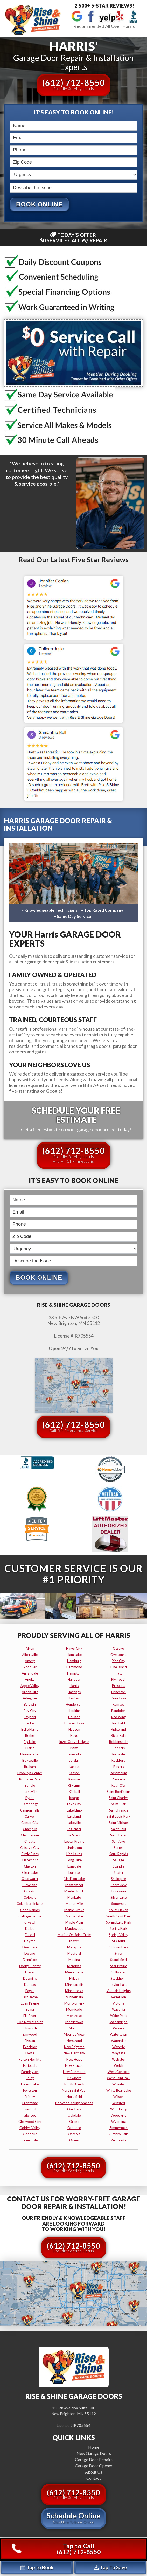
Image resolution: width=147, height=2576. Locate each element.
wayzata (118, 2053)
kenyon (74, 1779)
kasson (74, 1773)
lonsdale (74, 1866)
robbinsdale (118, 1742)
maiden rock (74, 1891)
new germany (74, 2053)
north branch (74, 2084)
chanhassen (30, 1835)
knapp (74, 1798)
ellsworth (30, 2028)
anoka (30, 1680)
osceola (74, 2134)
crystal (29, 1922)
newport (74, 2078)
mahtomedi (74, 1885)
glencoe (30, 2115)
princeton (118, 1692)
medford (74, 1954)
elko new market (30, 2022)
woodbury (118, 2109)
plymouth (118, 1680)
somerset (118, 1904)
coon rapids (30, 1910)
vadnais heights (119, 1991)
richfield (118, 1723)
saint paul (118, 1829)
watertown (118, 2035)
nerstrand (74, 2041)
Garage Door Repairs (94, 2459)
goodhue (30, 2134)
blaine (29, 1748)
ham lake (74, 1655)
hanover (74, 1680)
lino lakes (74, 1854)
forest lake (30, 2084)
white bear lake (118, 2091)
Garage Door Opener (94, 2465)
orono (74, 2122)
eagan (29, 1991)
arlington (30, 1698)
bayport (30, 1717)
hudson (74, 1729)
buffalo (30, 1785)
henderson (74, 1705)
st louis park (118, 1947)
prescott (118, 1686)
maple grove (74, 1910)
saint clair (118, 1804)
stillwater (118, 1972)
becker (30, 1723)
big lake (30, 1742)
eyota (29, 2053)
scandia (118, 1866)
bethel (30, 1736)
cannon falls (29, 1810)
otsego (118, 1649)
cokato (30, 1891)
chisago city (29, 1848)
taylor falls (118, 1985)
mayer (74, 1941)
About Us (93, 2472)
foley (30, 2078)
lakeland (74, 1817)
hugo (74, 1736)
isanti (74, 1748)
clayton (30, 1866)
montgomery (74, 2003)
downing (30, 1978)
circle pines (30, 1854)
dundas (30, 1985)
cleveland (29, 1885)
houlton (74, 1717)
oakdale (74, 2115)
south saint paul (118, 1916)
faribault (30, 2066)
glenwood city (29, 2122)
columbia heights (30, 1904)
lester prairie (74, 1842)
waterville (118, 2041)
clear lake (30, 1873)
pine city (118, 1661)
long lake (74, 1860)
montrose (74, 2016)
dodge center (30, 1966)
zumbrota (118, 2140)
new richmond (74, 2072)
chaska (30, 1842)
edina (30, 2010)
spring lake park (118, 1922)
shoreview (119, 1885)
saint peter (118, 1835)
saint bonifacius (118, 1792)
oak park (74, 2109)
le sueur (74, 1835)
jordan (74, 1761)
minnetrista (74, 1997)
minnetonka (74, 1991)
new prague (74, 2066)
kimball (74, 1792)
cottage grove (29, 1916)
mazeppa (74, 1947)
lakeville (74, 1823)
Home (93, 2447)
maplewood (74, 1929)
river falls (118, 1736)
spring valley (118, 1935)
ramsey (118, 1705)
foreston (30, 2091)
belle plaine (29, 1729)
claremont (30, 1860)
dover (30, 1972)
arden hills (30, 1692)
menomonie (74, 1972)
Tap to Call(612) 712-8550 (56, 2549)
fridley (30, 2097)
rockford (118, 1761)
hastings (74, 1692)
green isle (30, 2140)
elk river (29, 2016)
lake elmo (74, 1810)
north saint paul (74, 2091)
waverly (118, 2047)
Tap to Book (36, 2567)
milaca (74, 1978)
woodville (118, 2115)
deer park (30, 1947)
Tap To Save (110, 2567)
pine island (118, 1667)
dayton (30, 1941)
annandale (30, 1673)
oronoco (74, 2128)
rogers (118, 1767)
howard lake (74, 1723)
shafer (118, 1873)
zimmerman (118, 2128)
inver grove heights (74, 1742)
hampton (74, 1673)
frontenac (30, 2103)
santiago (118, 1842)
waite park (118, 2016)
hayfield (74, 1698)
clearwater (30, 1879)
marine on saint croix (74, 1935)
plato (119, 1673)
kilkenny (74, 1785)
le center (74, 1829)
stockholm (118, 1978)
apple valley (29, 1686)
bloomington (30, 1754)
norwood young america (74, 2103)
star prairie (118, 1966)
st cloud (118, 1941)
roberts (119, 1748)
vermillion (118, 1997)
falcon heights (30, 2059)
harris (74, 1686)
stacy (118, 1954)
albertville (30, 1655)
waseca (118, 2028)
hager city (74, 1649)
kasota (74, 1767)
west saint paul (118, 2078)
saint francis (118, 1810)
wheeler (118, 2084)
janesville (74, 1754)
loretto (74, 1873)
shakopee (118, 1879)
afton (30, 1649)
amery (30, 1661)
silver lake (118, 1898)
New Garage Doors (93, 2453)
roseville (118, 1779)
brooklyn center (29, 1773)
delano (29, 1954)
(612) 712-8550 (73, 84)
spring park (118, 1929)
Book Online (39, 204)
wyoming (118, 2122)
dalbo (29, 1929)
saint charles (118, 1798)
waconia (118, 2010)
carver (30, 1817)
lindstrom (74, 1848)
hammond (74, 1667)
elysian (30, 2041)
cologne (30, 1898)
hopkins (74, 1711)
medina (74, 1960)
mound (74, 2028)
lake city (74, 1804)
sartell (118, 1848)
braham (30, 1767)
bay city (30, 1711)
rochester (118, 1754)
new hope (74, 2059)
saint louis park (118, 1817)
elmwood (30, 2035)
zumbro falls (118, 2134)
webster (118, 2059)
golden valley (29, 2128)
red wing (118, 1717)
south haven (118, 1910)
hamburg (74, 1661)
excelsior (30, 2047)
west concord (119, 2072)
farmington (30, 2072)
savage (118, 1860)
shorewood (118, 1891)
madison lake (74, 1879)
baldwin (30, 1705)
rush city (118, 1785)
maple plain (74, 1922)
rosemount (118, 1773)
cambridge (30, 1804)
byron (29, 1798)
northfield (74, 2097)
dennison (30, 1960)
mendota (74, 1966)
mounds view (74, 2035)
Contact (93, 2478)
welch (118, 2066)
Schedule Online (74, 2518)
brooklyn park (30, 1779)
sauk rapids (118, 1854)
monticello (74, 2010)
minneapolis (74, 1985)
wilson (118, 2097)
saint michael (119, 1823)
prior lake (118, 1698)
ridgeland (118, 1729)
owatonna (118, 1655)
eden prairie (30, 2003)
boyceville (30, 1761)
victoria (118, 2003)
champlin (30, 1829)
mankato (74, 1898)
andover (30, 1667)
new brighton (74, 2047)
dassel (30, 1935)
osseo (74, 2140)
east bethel (30, 1997)
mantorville (74, 1904)
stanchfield (118, 1960)
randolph (118, 1711)
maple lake (74, 1916)
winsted (118, 2103)
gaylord (30, 2109)
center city (30, 1823)
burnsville (30, 1792)
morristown (74, 2022)
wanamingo (119, 2022)
